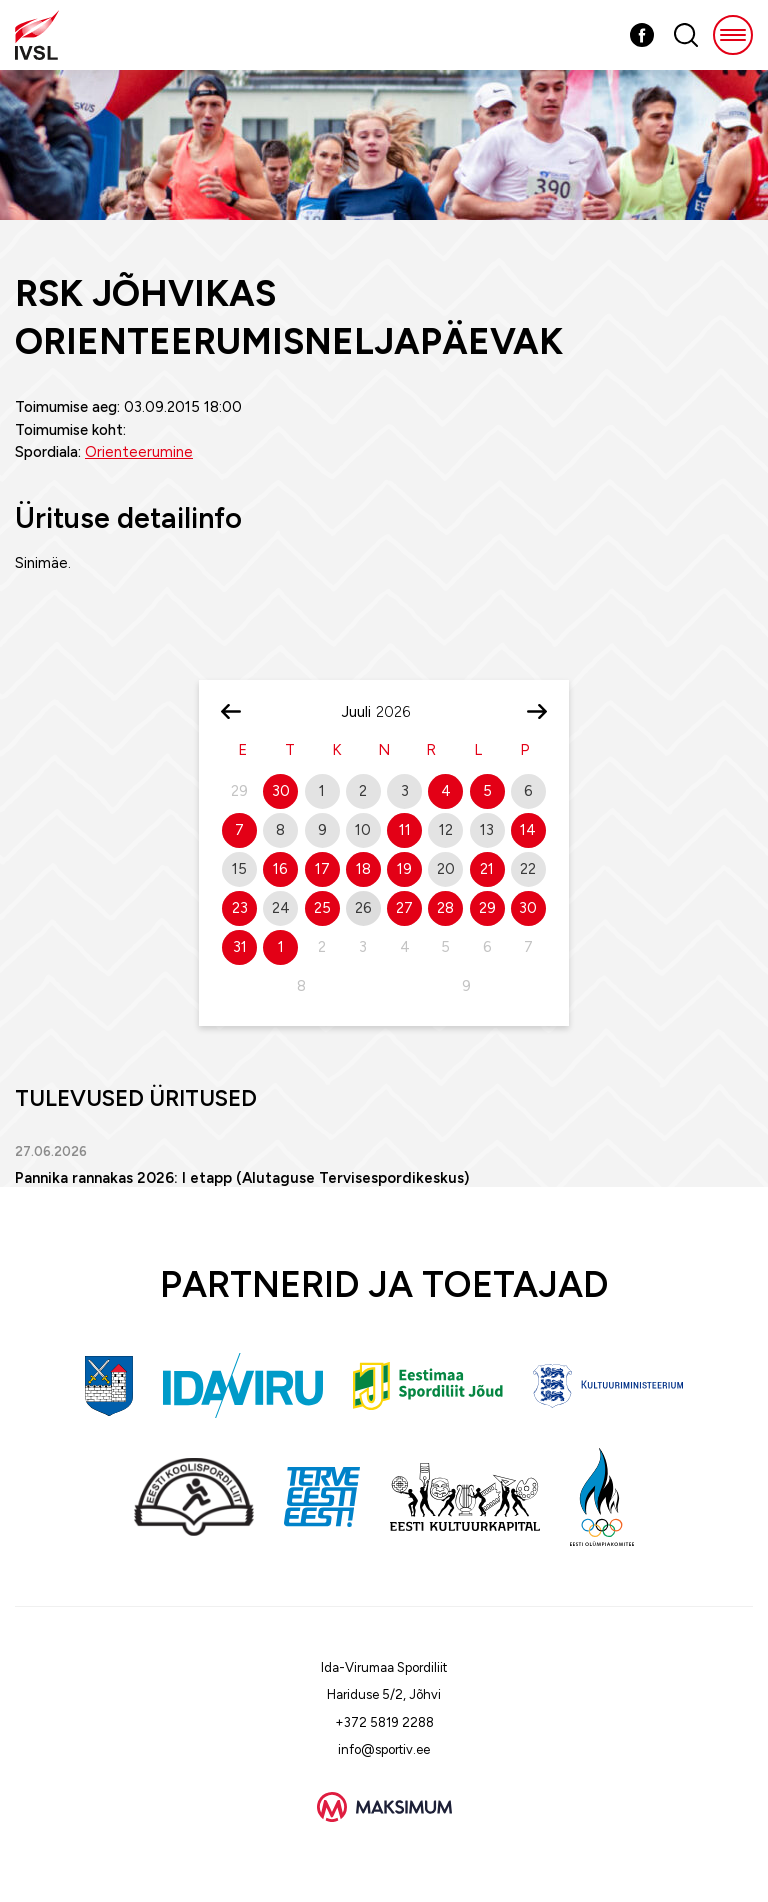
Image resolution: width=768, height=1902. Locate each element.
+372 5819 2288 (384, 1722)
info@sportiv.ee (384, 1749)
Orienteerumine (139, 452)
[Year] (401, 712)
